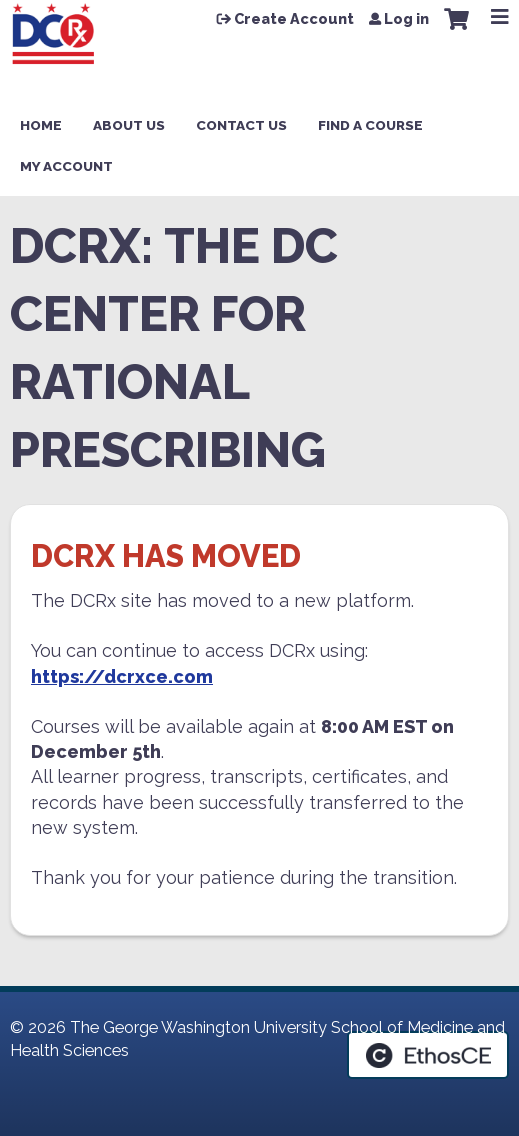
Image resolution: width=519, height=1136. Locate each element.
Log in (406, 19)
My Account (66, 166)
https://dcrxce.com (122, 676)
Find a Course (370, 125)
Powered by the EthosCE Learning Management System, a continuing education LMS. (428, 1055)
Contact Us (241, 125)
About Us (129, 125)
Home (41, 125)
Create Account (294, 19)
